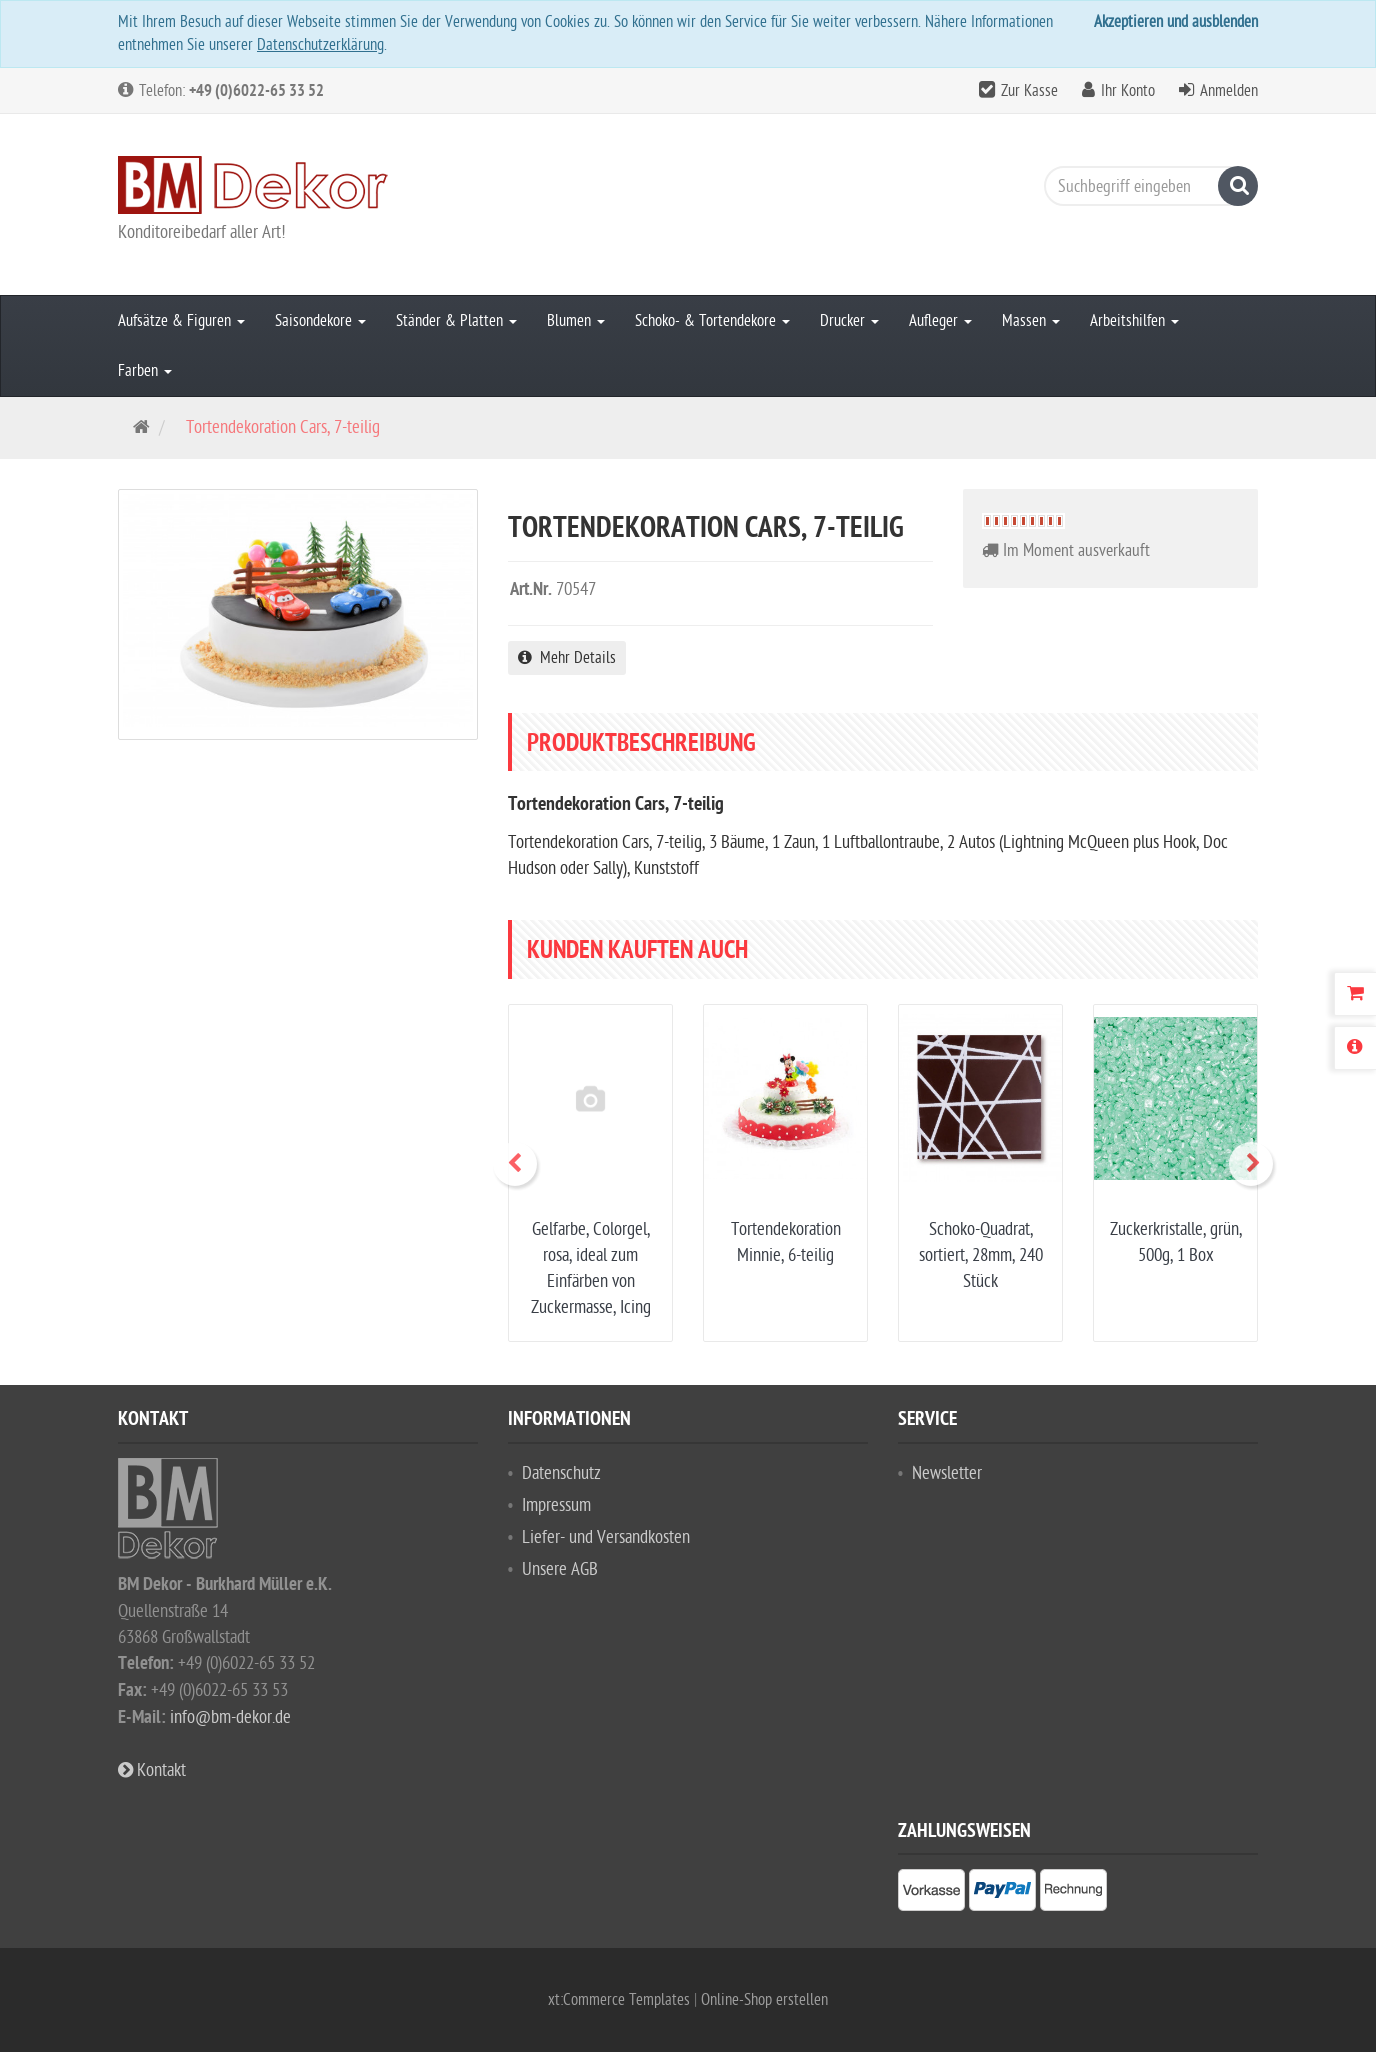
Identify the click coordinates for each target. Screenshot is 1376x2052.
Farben (145, 371)
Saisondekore (320, 321)
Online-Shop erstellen (764, 2000)
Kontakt (152, 1770)
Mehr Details (567, 658)
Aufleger (940, 321)
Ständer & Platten (456, 321)
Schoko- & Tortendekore (712, 321)
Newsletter (947, 1473)
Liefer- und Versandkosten (606, 1537)
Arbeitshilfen (1134, 321)
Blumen (576, 321)
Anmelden (1229, 91)
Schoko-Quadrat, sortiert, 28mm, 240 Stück (981, 1255)
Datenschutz (561, 1473)
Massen (1031, 321)
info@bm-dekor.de (230, 1717)
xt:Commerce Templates (621, 2000)
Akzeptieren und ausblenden (1176, 22)
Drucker (849, 321)
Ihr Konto (1128, 91)
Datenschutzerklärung (320, 45)
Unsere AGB (560, 1569)
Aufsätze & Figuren (181, 321)
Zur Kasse (1029, 91)
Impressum (556, 1505)
